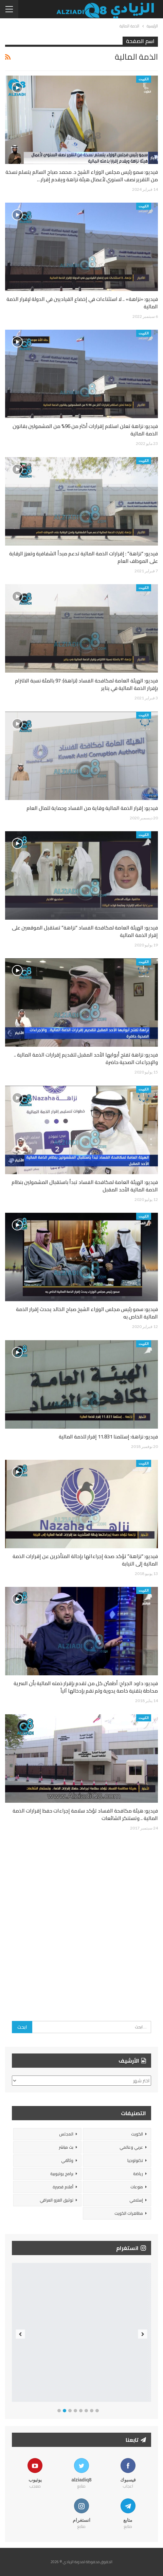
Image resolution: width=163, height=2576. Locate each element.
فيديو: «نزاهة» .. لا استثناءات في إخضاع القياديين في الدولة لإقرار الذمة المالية (82, 302)
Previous (20, 2333)
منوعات (136, 2187)
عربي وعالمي (131, 2147)
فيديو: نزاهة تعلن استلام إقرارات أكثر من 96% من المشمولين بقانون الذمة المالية (85, 429)
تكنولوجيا (135, 2160)
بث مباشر (66, 2147)
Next (142, 2333)
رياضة (138, 2174)
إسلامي (136, 2200)
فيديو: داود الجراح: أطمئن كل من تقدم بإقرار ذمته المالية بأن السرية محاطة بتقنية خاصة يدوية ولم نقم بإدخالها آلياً (86, 1687)
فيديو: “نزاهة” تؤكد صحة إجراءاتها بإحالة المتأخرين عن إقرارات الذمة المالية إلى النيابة (85, 1560)
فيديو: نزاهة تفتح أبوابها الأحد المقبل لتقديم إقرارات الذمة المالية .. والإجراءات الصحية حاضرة (86, 1058)
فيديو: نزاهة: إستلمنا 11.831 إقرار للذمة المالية (108, 1437)
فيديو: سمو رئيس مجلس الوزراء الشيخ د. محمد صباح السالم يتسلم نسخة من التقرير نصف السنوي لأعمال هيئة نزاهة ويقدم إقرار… (81, 175)
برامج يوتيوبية (61, 2174)
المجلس (66, 2134)
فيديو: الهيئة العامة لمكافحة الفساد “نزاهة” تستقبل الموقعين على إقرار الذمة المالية (85, 931)
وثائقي (67, 2160)
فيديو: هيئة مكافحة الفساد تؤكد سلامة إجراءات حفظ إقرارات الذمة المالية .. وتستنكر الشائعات (85, 1814)
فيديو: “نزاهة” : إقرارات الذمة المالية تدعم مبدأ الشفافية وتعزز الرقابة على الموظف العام (83, 557)
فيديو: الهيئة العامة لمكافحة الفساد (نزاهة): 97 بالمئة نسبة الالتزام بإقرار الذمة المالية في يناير (86, 684)
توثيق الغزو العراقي (56, 2200)
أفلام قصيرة (63, 2187)
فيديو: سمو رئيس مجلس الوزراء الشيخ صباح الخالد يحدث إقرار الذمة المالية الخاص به (87, 1313)
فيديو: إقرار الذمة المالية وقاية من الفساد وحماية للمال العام (92, 808)
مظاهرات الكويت (128, 2213)
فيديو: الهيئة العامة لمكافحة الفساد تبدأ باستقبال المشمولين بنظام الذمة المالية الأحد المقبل (85, 1185)
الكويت (144, 79)
